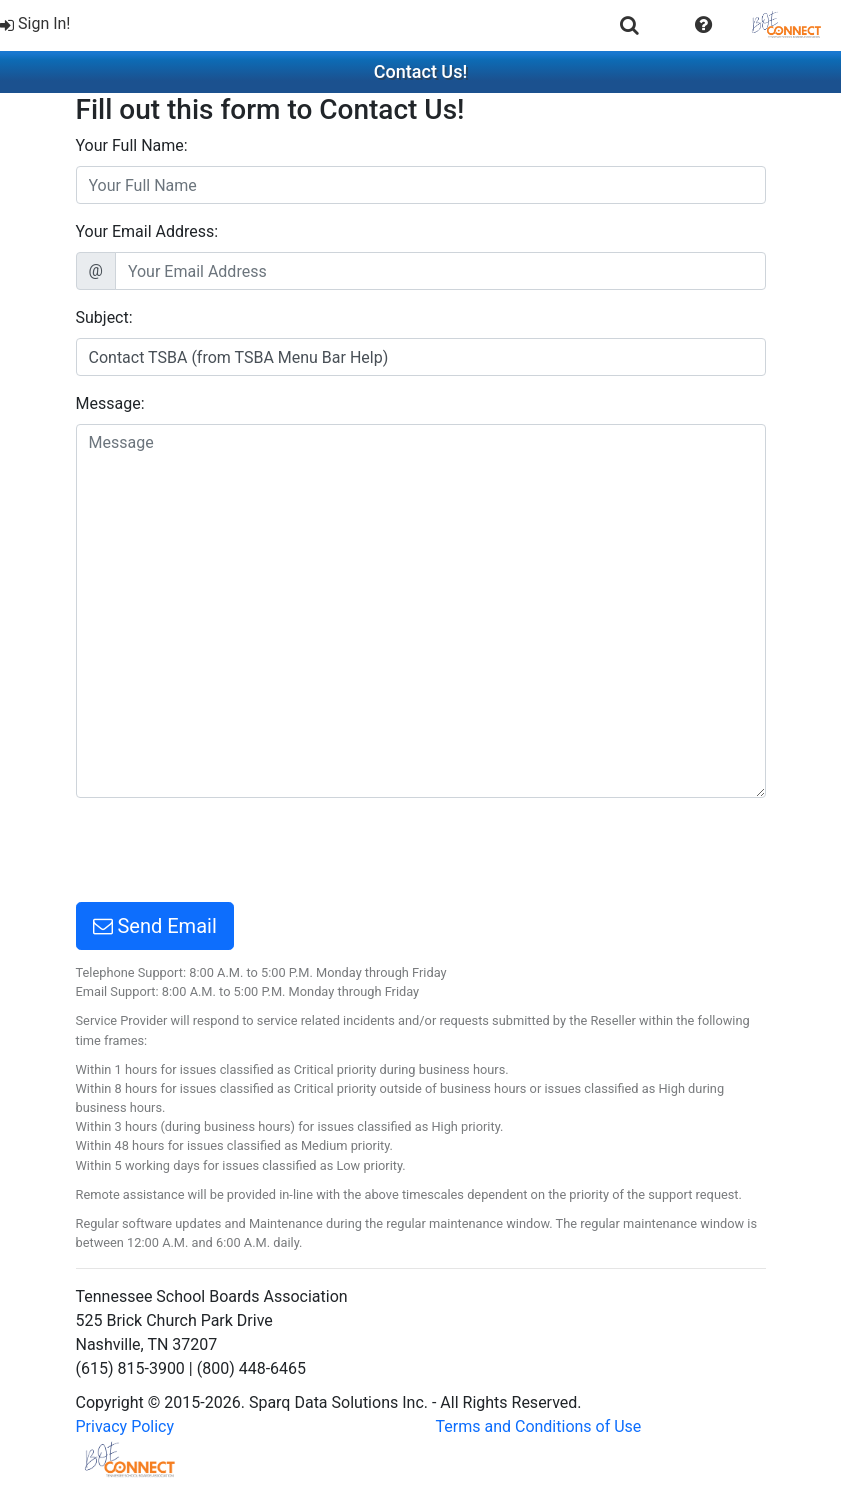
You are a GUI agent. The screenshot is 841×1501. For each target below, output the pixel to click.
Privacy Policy (125, 1426)
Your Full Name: (132, 145)
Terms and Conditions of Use (539, 1426)
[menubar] (420, 25)
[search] (629, 24)
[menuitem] (37, 24)
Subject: (104, 317)
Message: (110, 403)
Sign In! (35, 23)
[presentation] (228, 853)
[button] (703, 25)
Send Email (155, 926)
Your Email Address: (147, 231)
